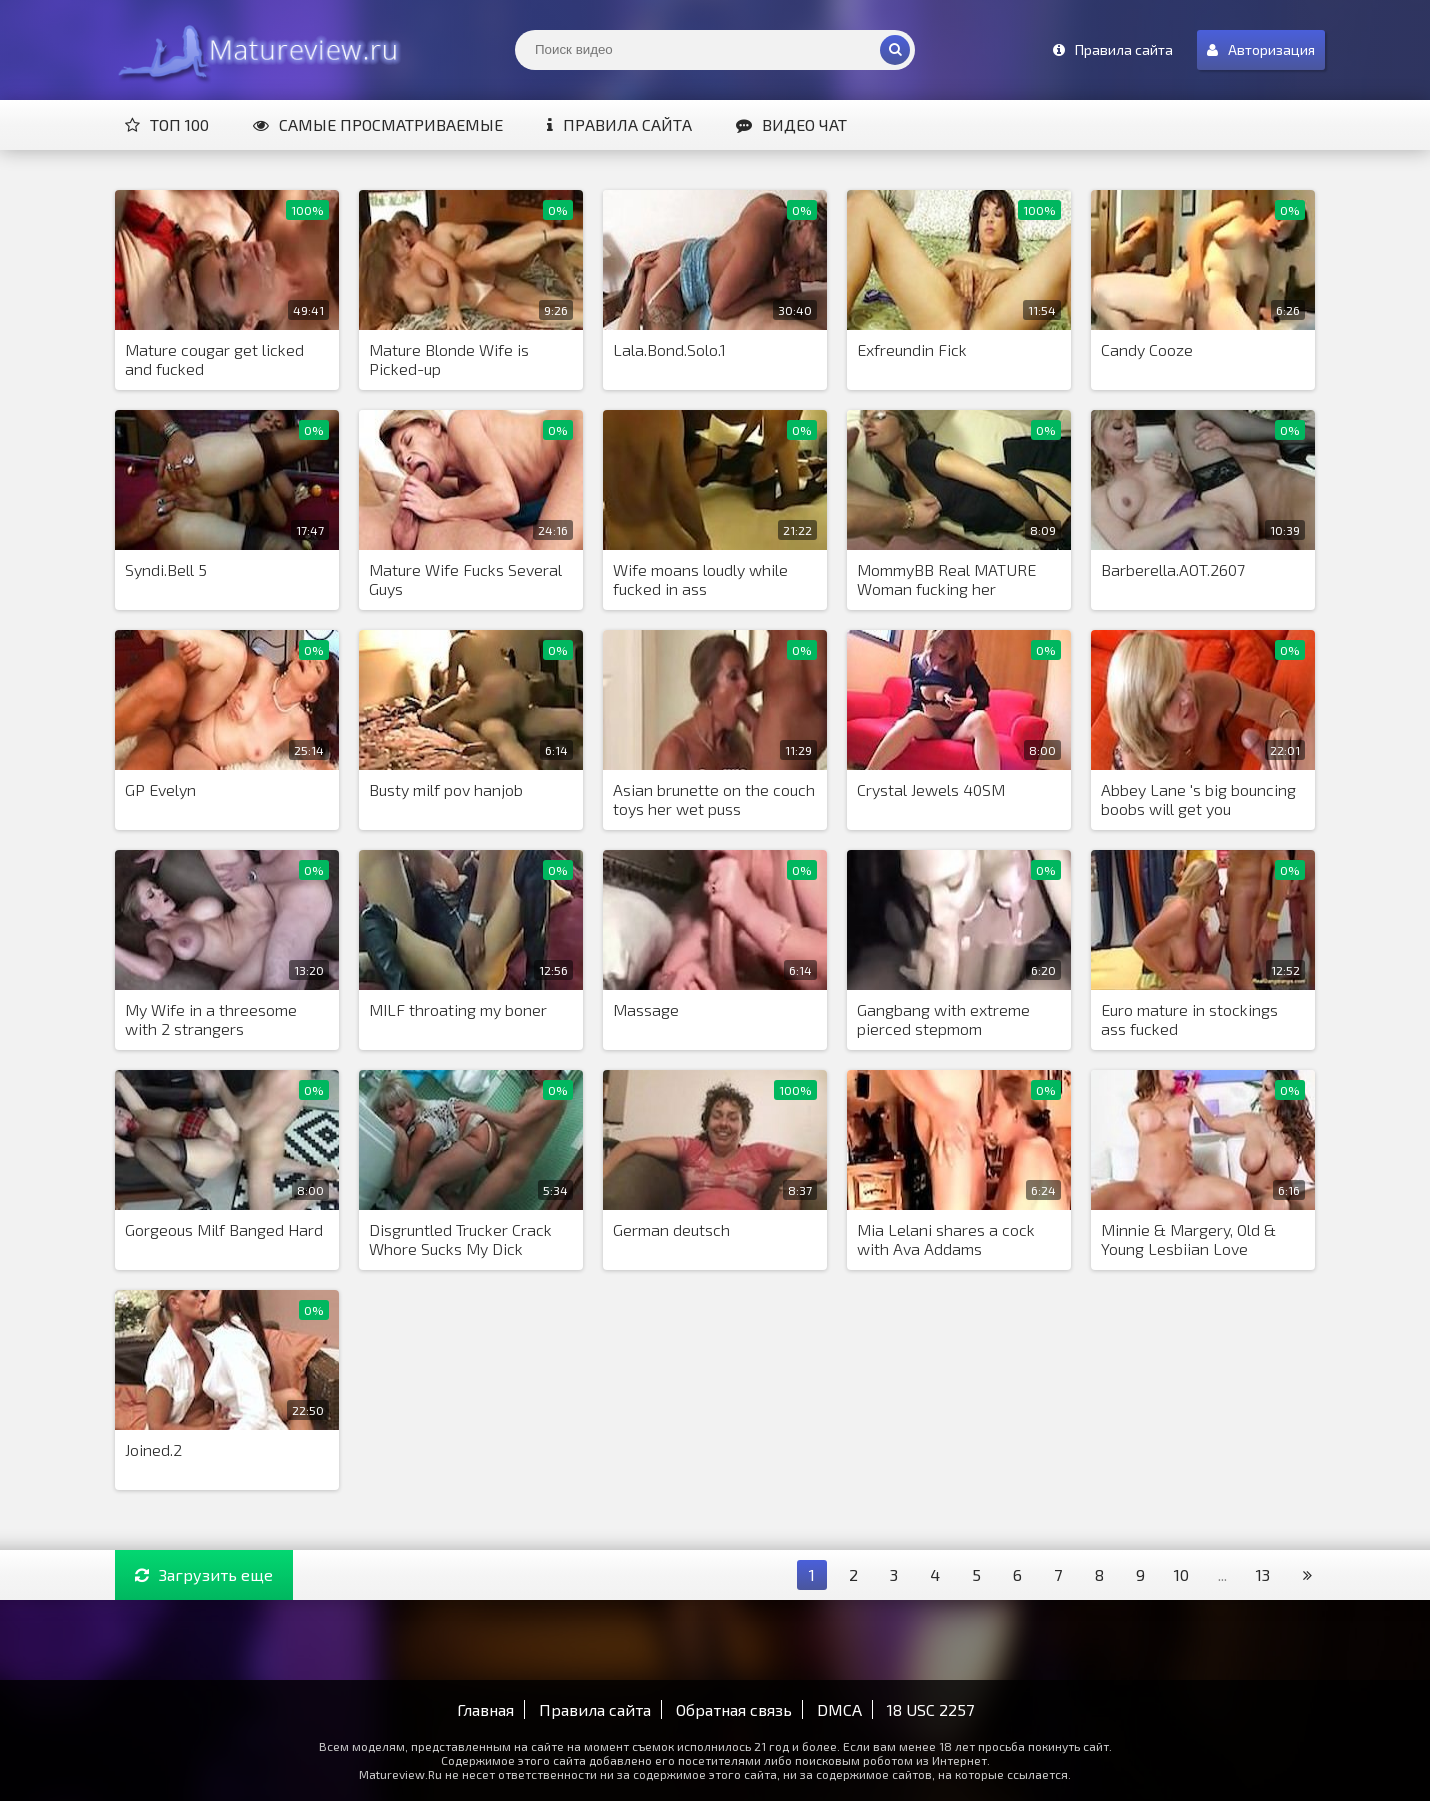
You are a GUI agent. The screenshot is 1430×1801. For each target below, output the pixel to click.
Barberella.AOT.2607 (1173, 569)
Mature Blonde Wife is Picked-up (449, 359)
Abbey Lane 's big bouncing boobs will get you (1198, 799)
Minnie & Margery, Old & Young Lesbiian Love (1188, 1239)
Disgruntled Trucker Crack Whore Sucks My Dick (460, 1239)
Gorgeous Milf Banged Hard (224, 1229)
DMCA (839, 1709)
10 (1181, 1574)
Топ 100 (167, 124)
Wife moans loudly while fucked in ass (700, 579)
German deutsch (671, 1229)
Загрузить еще (204, 1574)
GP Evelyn (160, 789)
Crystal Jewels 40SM (931, 789)
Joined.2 (153, 1449)
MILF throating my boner (458, 1009)
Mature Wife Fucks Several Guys (465, 579)
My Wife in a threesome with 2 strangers (211, 1019)
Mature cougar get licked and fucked (214, 359)
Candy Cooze (1147, 349)
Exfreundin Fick (912, 349)
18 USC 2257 (930, 1709)
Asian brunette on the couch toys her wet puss (714, 799)
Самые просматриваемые (378, 124)
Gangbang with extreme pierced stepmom (943, 1019)
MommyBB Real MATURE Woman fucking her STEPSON (946, 580)
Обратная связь (734, 1709)
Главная (485, 1709)
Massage (646, 1009)
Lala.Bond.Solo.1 (669, 349)
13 (1263, 1574)
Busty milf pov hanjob (446, 789)
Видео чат (791, 124)
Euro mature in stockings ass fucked (1189, 1019)
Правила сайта (619, 124)
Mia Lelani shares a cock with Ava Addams (946, 1239)
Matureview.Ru (255, 50)
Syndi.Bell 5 (166, 569)
